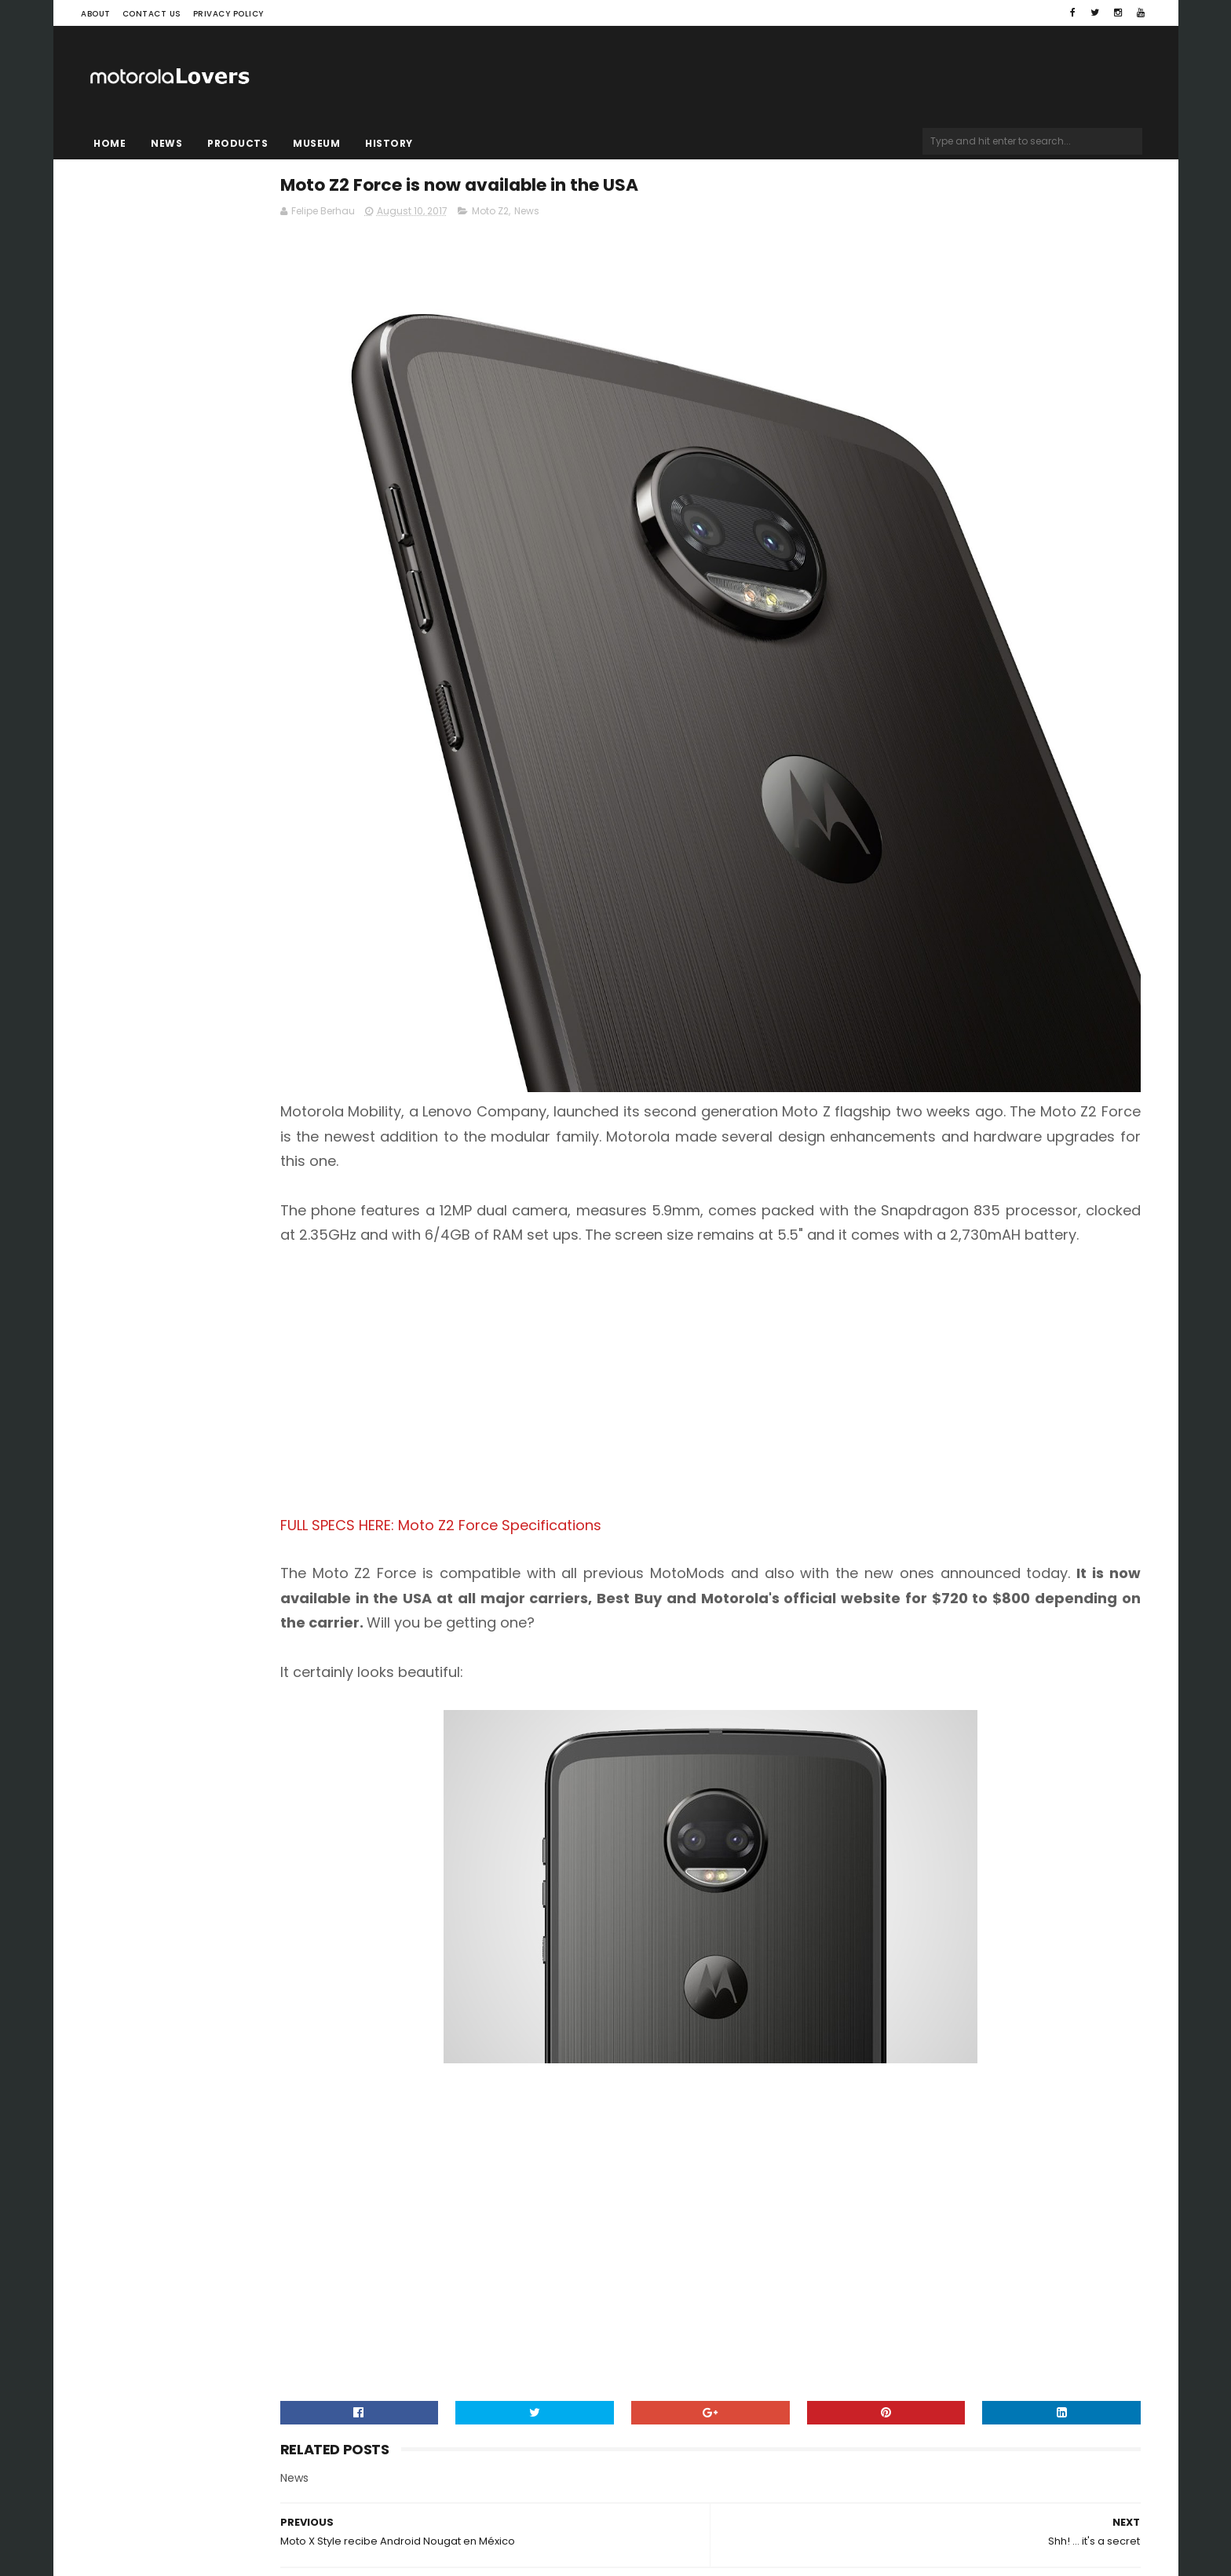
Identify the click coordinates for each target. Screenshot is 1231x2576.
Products (237, 143)
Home (109, 143)
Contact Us (151, 14)
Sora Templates (180, 2517)
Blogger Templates (281, 2517)
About (96, 14)
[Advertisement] (795, 1232)
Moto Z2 (665, 217)
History (389, 143)
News (166, 143)
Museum (316, 143)
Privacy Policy (228, 14)
